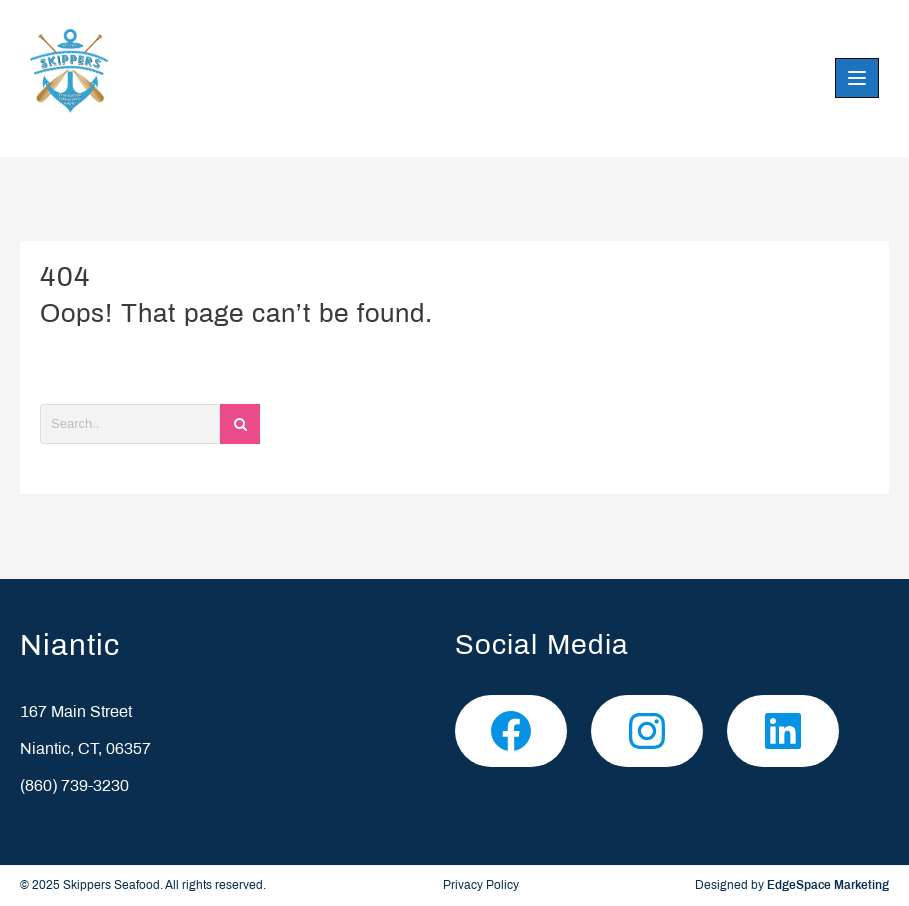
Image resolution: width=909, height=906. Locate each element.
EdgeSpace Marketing (828, 886)
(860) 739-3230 (74, 786)
